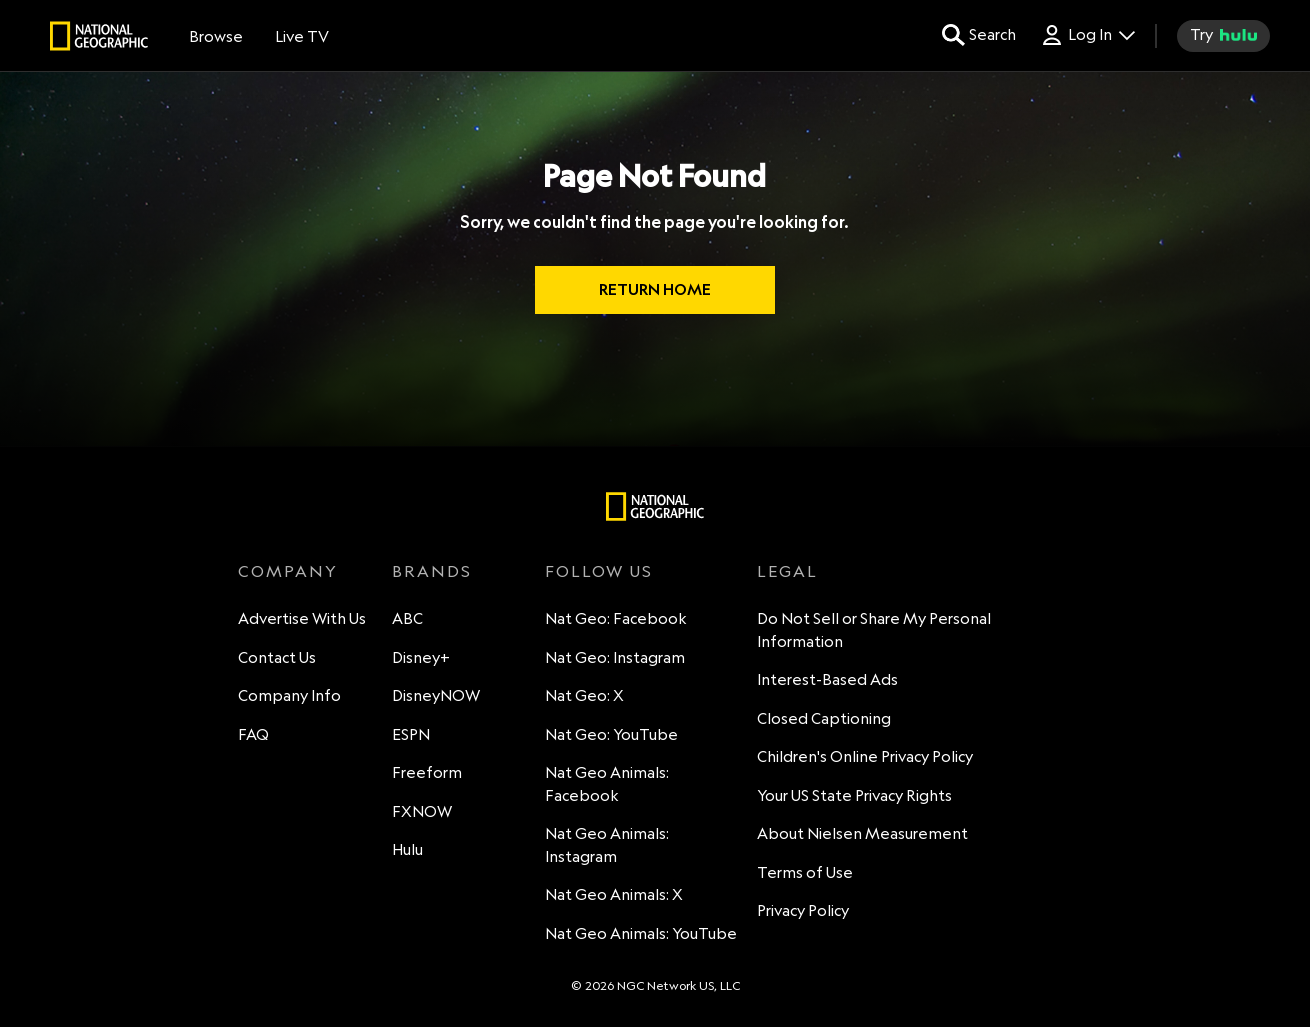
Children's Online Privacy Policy (865, 756)
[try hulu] (1223, 36)
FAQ (253, 734)
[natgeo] (99, 39)
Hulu (407, 849)
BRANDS (432, 571)
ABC (407, 618)
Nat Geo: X (584, 695)
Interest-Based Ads (827, 679)
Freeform (427, 772)
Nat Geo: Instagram (615, 657)
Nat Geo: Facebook (616, 618)
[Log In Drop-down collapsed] (1087, 35)
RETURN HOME (655, 289)
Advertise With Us (302, 618)
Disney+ (421, 657)
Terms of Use (805, 872)
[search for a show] (979, 35)
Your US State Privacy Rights (854, 795)
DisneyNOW (436, 695)
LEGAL (787, 571)
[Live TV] (302, 36)
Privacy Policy (803, 910)
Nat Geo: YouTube (611, 734)
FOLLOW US (599, 571)
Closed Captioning (824, 718)
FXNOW (422, 811)
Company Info (289, 695)
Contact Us (277, 657)
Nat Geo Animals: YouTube (641, 933)
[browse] (216, 36)
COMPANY (288, 571)
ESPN (411, 734)
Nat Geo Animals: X (614, 894)
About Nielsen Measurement (862, 833)
